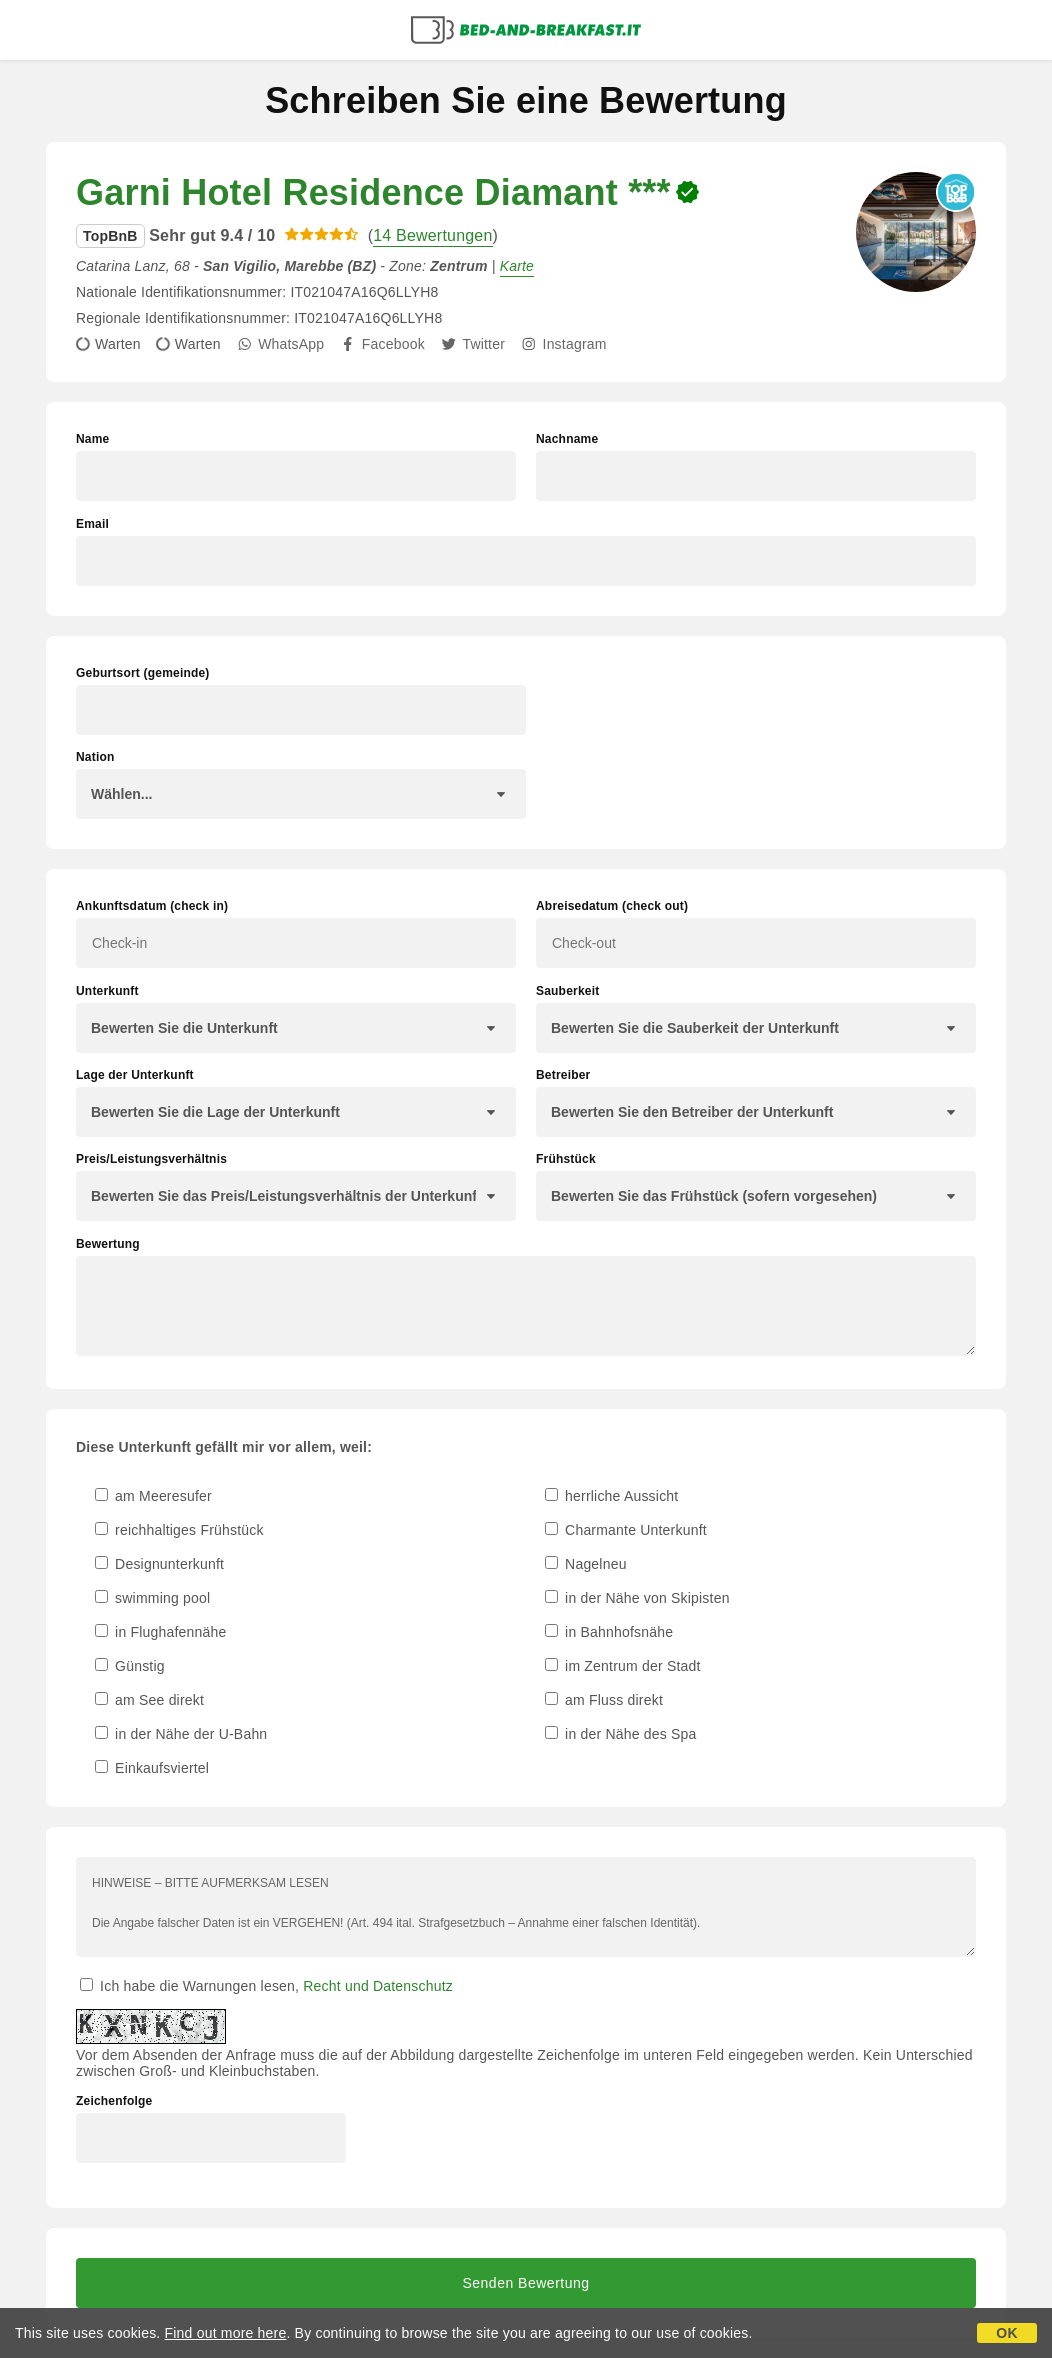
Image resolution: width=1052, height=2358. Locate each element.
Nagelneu (586, 1564)
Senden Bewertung (525, 2283)
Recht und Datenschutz (378, 1986)
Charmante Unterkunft (626, 1530)
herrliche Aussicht (611, 1496)
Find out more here (226, 2333)
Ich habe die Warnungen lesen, (266, 1986)
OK (1006, 2333)
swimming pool (152, 1598)
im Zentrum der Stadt (623, 1666)
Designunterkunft (159, 1564)
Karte (517, 266)
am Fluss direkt (604, 1700)
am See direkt (149, 1700)
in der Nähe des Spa (621, 1734)
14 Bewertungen (432, 235)
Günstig (130, 1666)
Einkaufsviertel (152, 1768)
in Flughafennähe (161, 1632)
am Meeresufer (153, 1496)
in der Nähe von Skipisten (637, 1598)
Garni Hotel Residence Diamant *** (373, 192)
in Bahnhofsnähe (609, 1632)
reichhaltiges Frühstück (179, 1530)
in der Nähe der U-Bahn (181, 1734)
